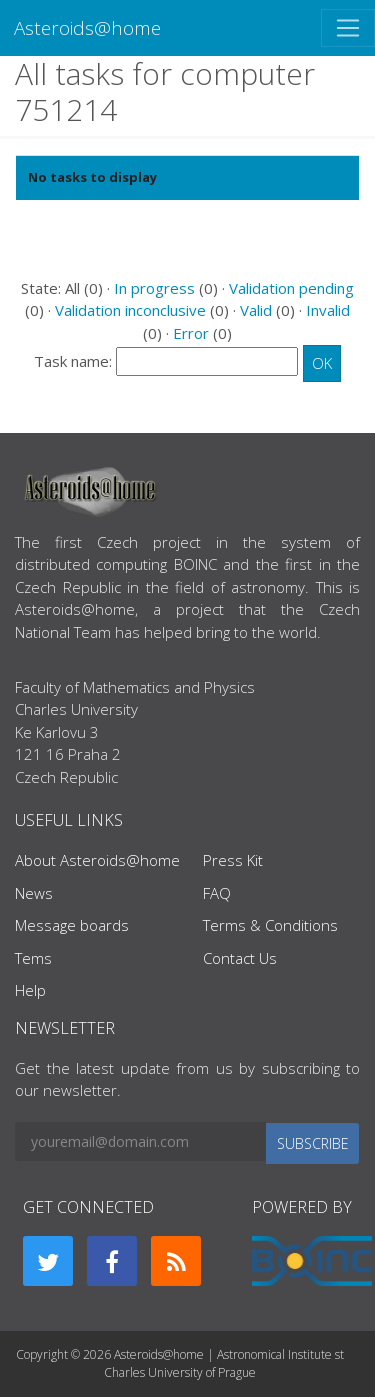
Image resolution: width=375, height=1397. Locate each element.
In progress (154, 288)
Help (30, 990)
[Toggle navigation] (348, 28)
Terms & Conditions (270, 925)
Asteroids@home (87, 27)
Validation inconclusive (130, 310)
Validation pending (291, 288)
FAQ (217, 893)
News (34, 893)
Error (191, 333)
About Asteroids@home (97, 860)
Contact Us (240, 958)
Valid (256, 310)
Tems (33, 958)
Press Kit (233, 860)
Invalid (328, 310)
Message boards (72, 925)
